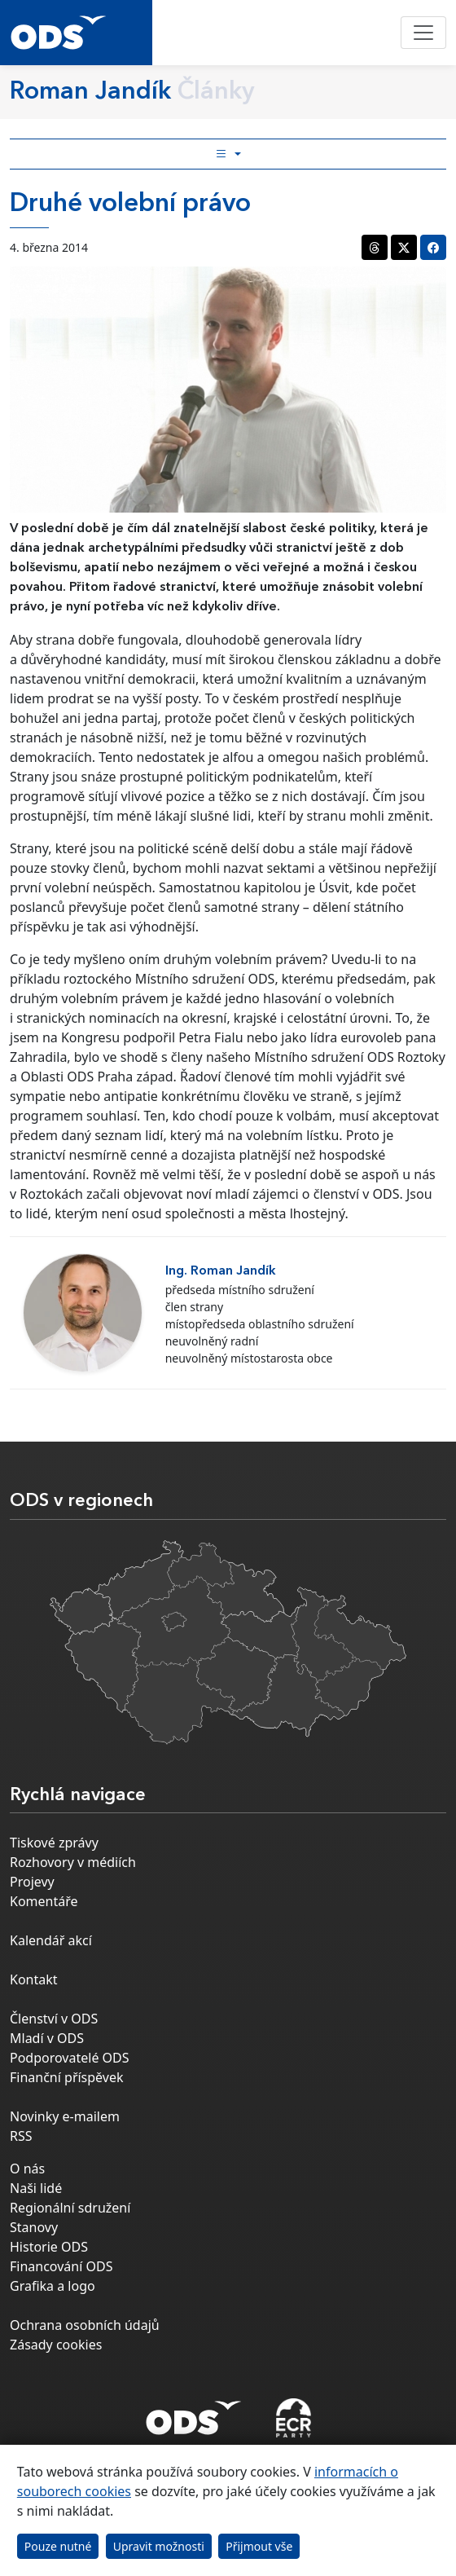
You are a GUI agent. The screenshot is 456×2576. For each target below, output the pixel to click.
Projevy (32, 1882)
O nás (27, 2168)
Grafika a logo (52, 2286)
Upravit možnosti (158, 2546)
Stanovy (34, 2227)
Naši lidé (36, 2188)
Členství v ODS (54, 2019)
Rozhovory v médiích (73, 1862)
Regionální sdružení (70, 2208)
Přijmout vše (259, 2546)
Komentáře (44, 1901)
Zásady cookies (56, 2345)
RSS (21, 2136)
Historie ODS (49, 2247)
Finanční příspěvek (67, 2077)
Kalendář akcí (51, 1940)
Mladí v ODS (47, 2038)
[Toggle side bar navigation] (228, 154)
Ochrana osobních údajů (85, 2325)
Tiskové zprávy (54, 1843)
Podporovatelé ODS (69, 2058)
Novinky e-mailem (65, 2116)
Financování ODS (61, 2266)
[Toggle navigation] (423, 32)
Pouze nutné (58, 2546)
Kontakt (34, 1979)
